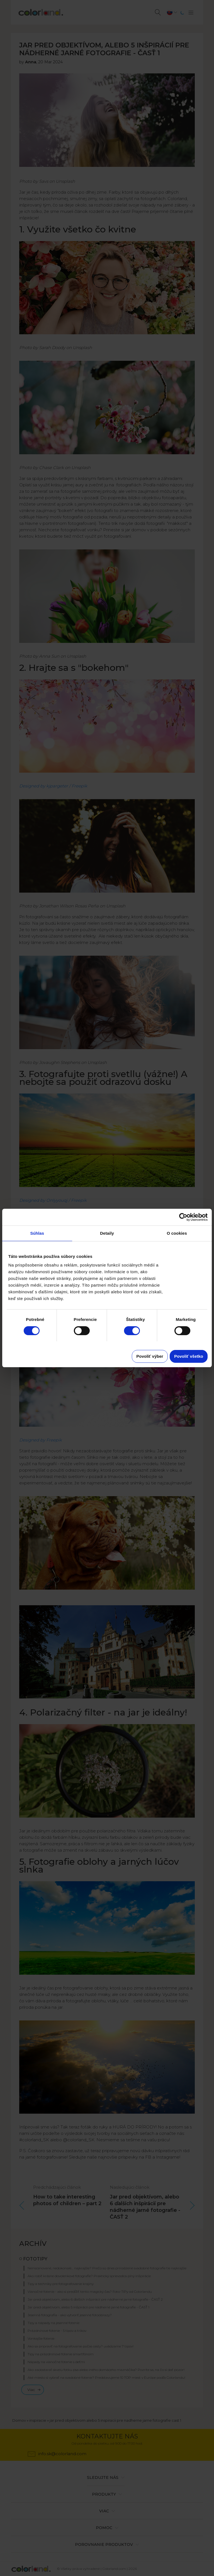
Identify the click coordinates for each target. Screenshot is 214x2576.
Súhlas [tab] (37, 1233)
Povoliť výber (149, 1356)
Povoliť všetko (188, 1356)
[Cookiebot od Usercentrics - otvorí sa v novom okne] (183, 1217)
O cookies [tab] (177, 1233)
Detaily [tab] (107, 1233)
